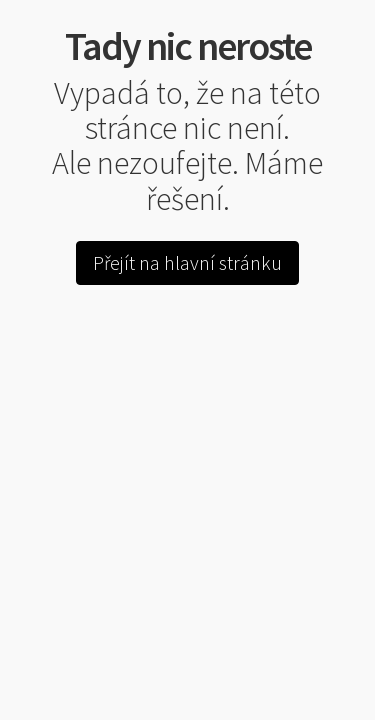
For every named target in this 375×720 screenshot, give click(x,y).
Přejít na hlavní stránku (187, 262)
